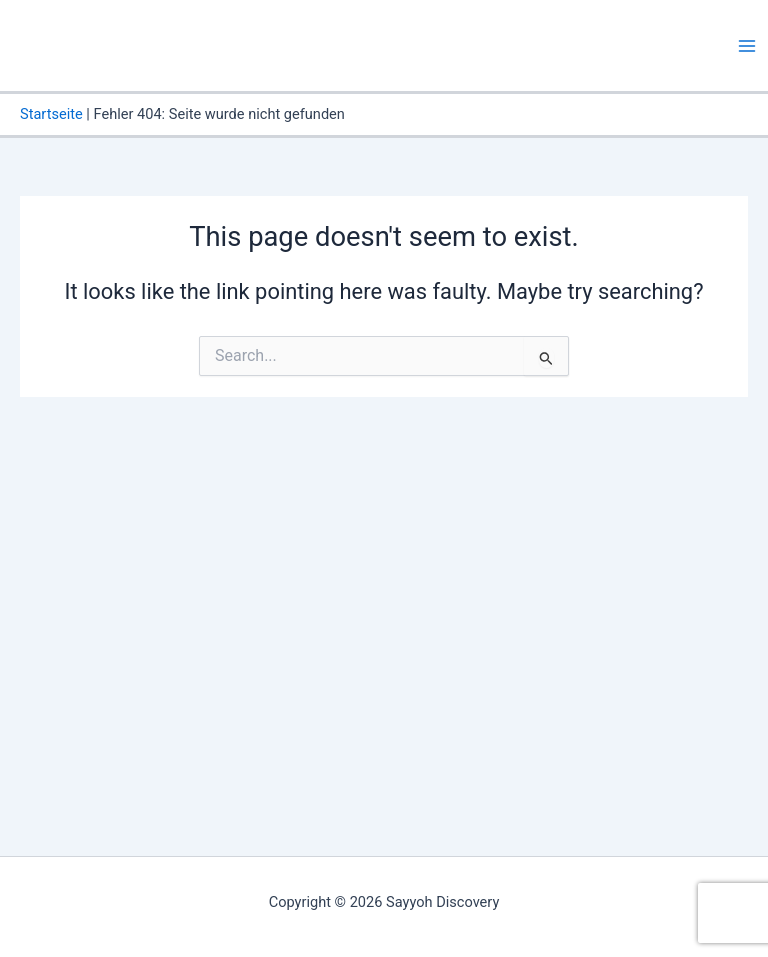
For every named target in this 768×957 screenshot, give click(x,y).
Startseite (51, 114)
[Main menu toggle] (747, 46)
